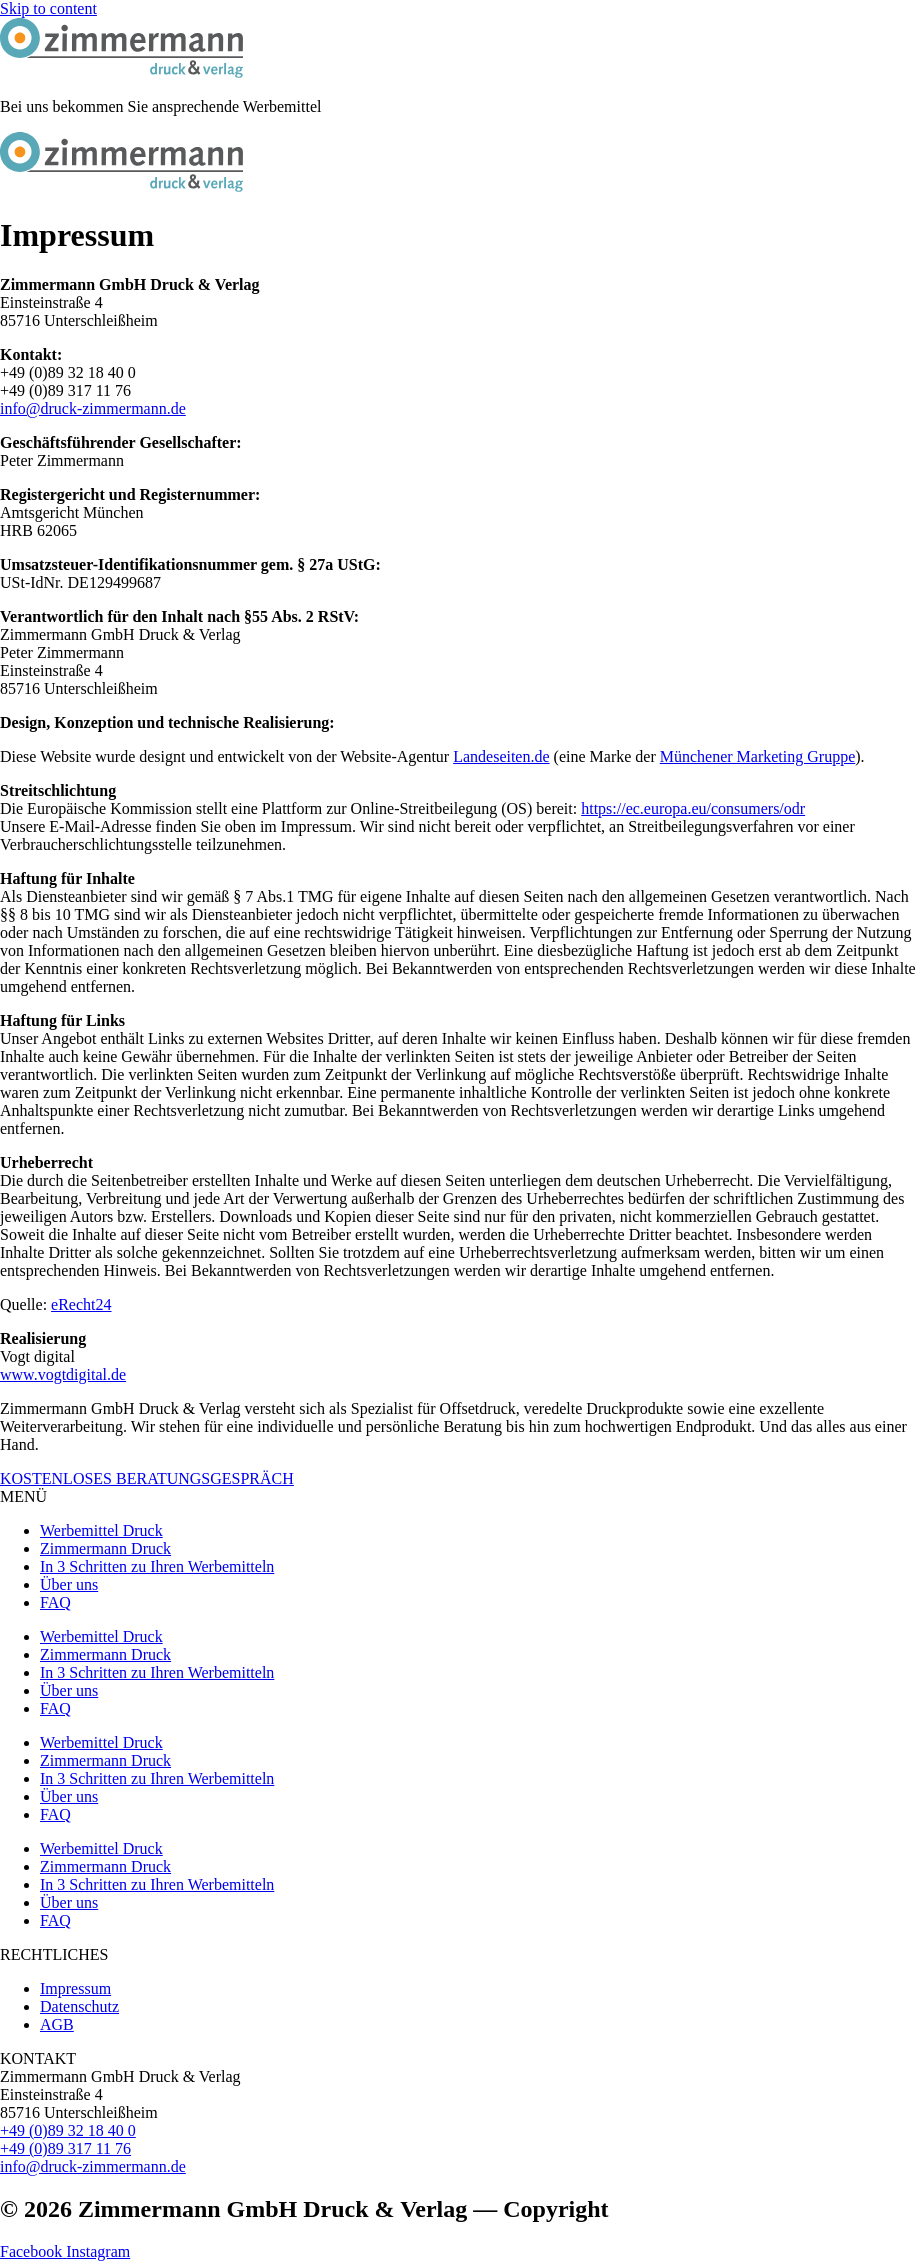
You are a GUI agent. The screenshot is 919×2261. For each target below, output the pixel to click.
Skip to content (48, 8)
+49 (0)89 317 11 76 (65, 2148)
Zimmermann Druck (105, 1548)
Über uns (69, 1584)
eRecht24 (81, 1304)
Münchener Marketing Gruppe (758, 756)
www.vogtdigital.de (63, 1374)
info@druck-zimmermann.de (93, 408)
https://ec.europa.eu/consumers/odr (693, 808)
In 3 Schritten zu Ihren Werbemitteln (157, 1566)
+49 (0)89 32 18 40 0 (68, 2130)
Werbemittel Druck (101, 1530)
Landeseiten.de (501, 756)
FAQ (55, 1602)
